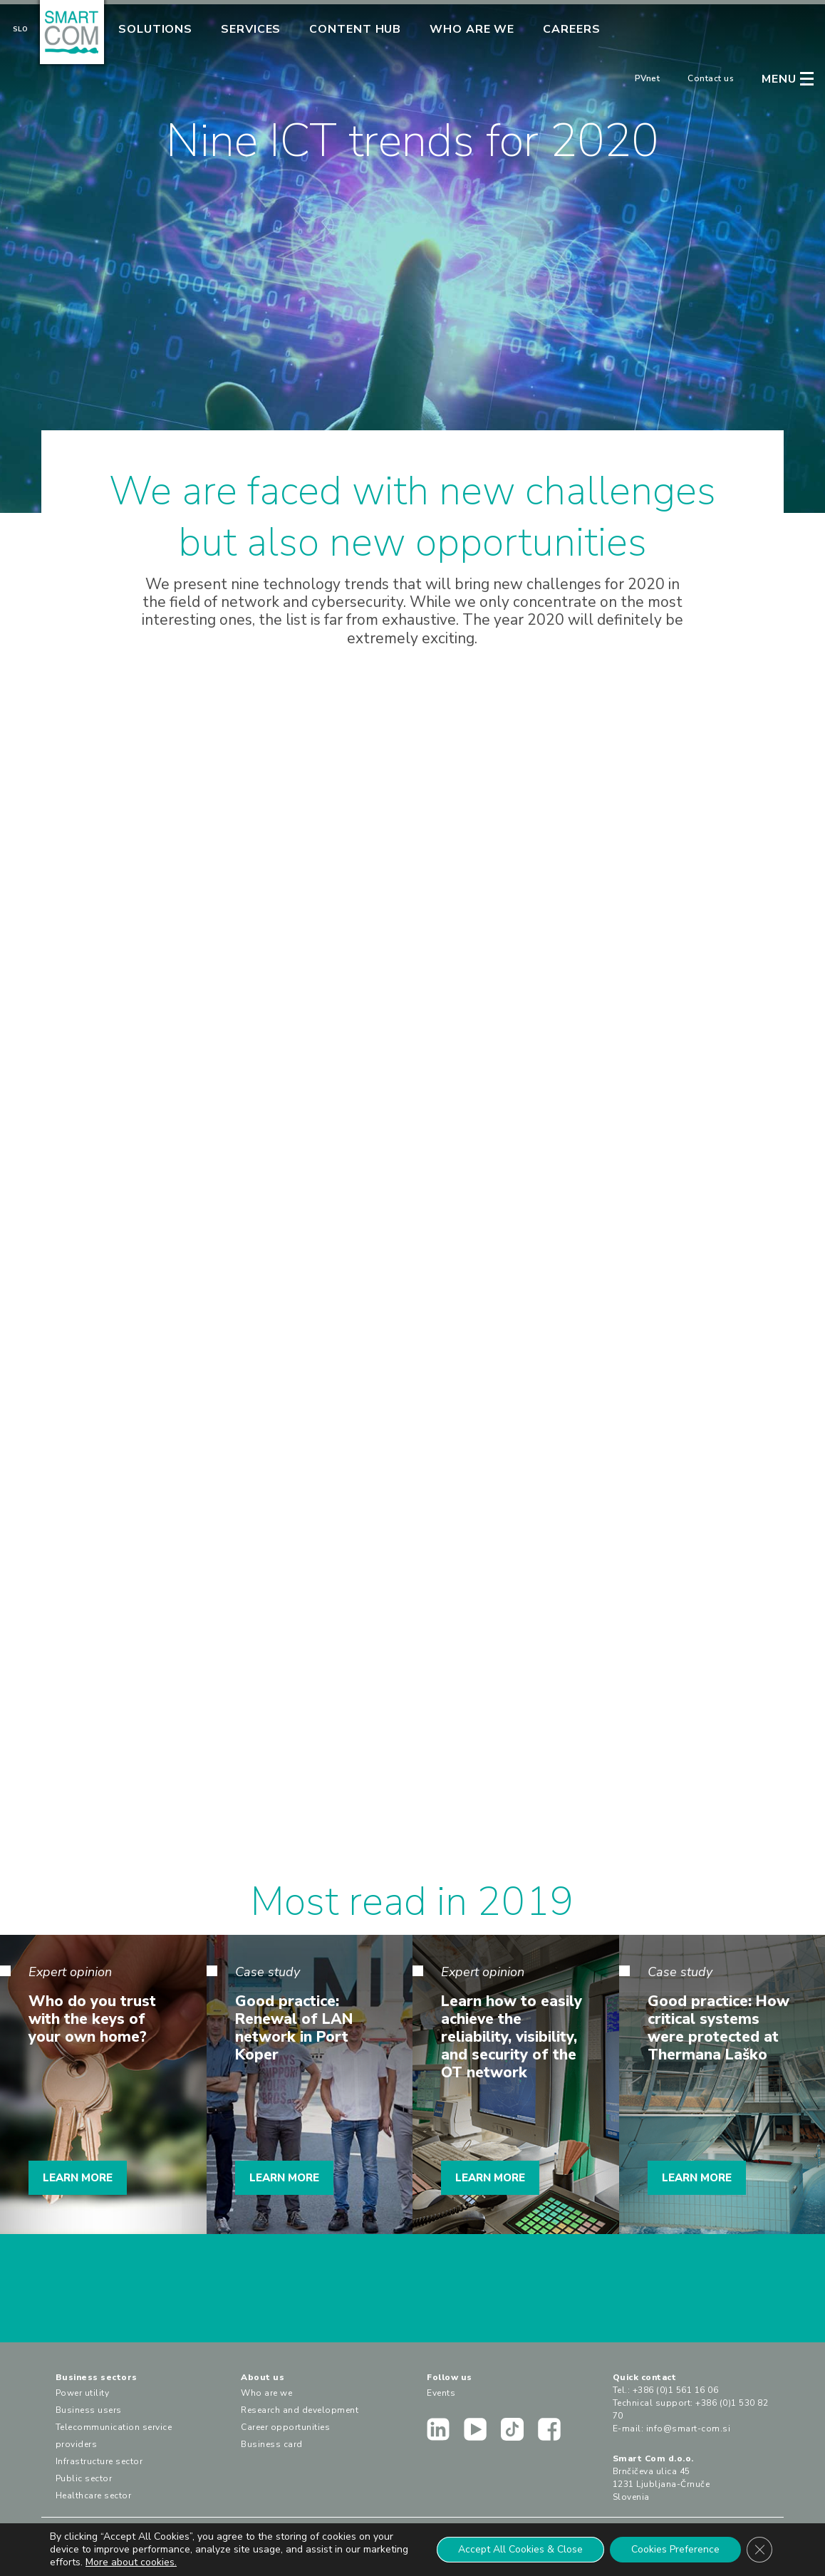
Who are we (472, 29)
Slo (20, 29)
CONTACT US (412, 2295)
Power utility (83, 2393)
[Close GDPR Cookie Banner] (759, 2549)
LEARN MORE (78, 2178)
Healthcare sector (94, 2495)
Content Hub (355, 29)
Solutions (155, 29)
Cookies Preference (675, 2549)
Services (251, 29)
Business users (89, 2410)
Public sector (84, 2478)
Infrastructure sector (99, 2461)
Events (441, 2393)
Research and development (299, 2410)
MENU (779, 79)
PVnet (647, 78)
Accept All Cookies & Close (520, 2549)
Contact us (711, 78)
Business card (272, 2444)
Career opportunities (285, 2427)
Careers (571, 29)
